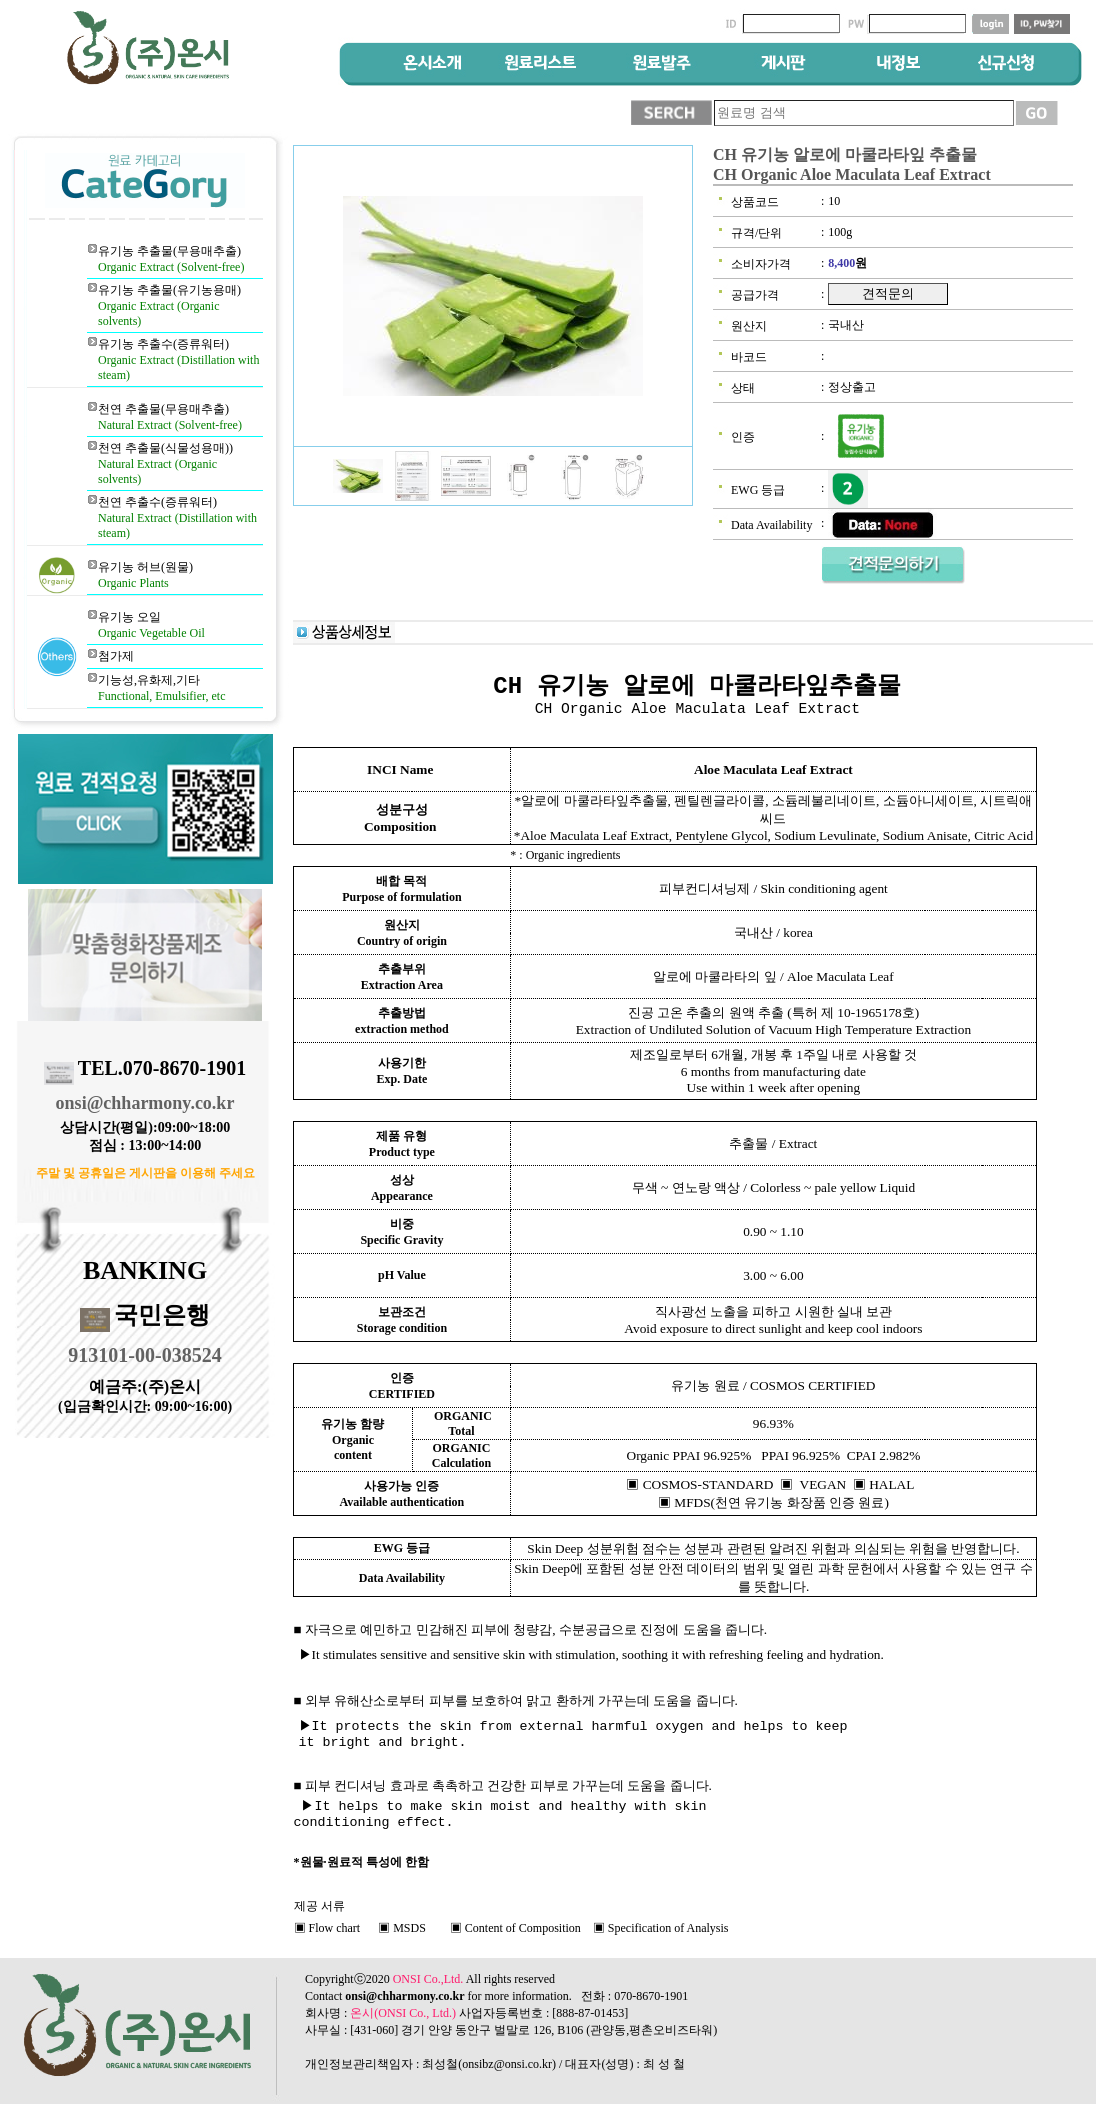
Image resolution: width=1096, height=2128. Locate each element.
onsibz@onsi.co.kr (507, 2073)
